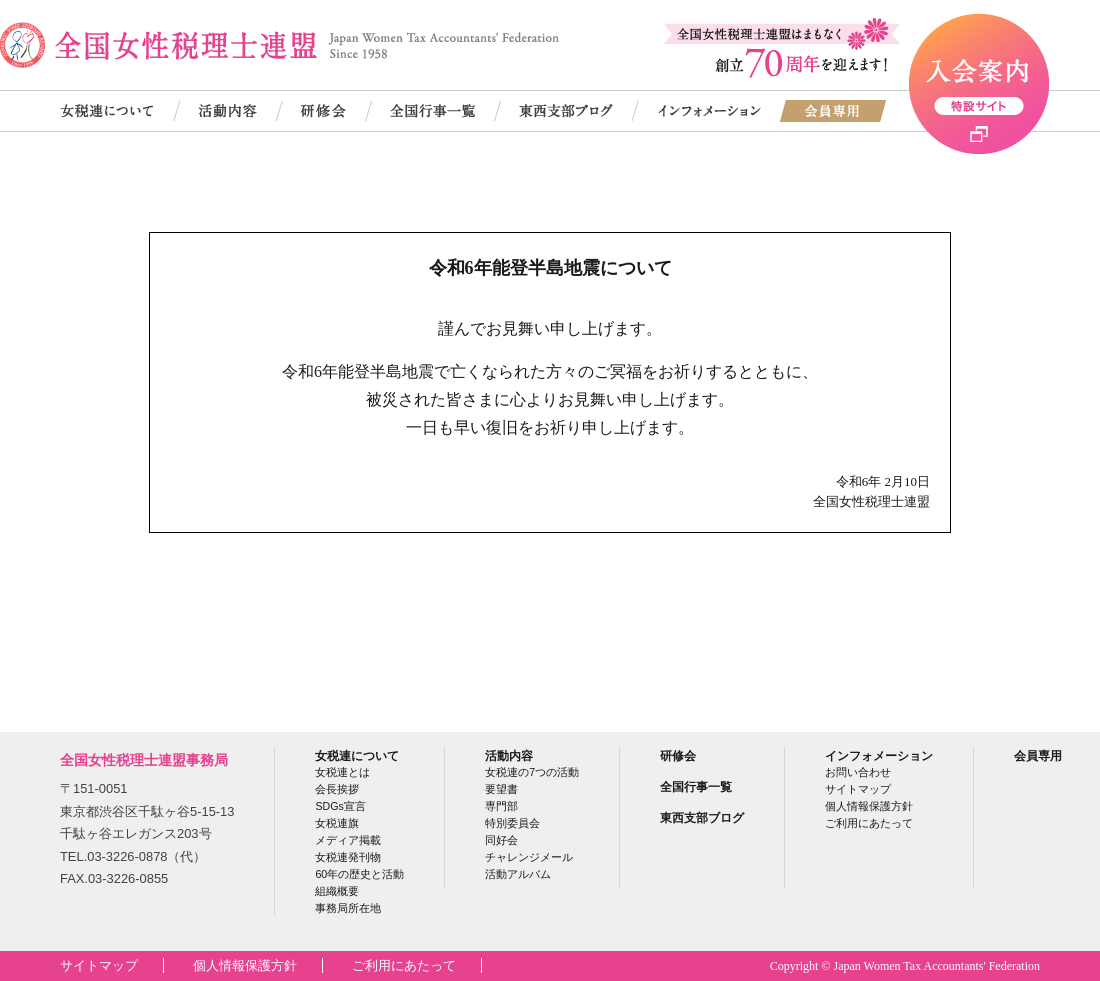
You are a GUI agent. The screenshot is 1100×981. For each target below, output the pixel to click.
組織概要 (337, 891)
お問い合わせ (858, 772)
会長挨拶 (337, 789)
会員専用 (1038, 755)
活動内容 (509, 755)
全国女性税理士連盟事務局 (144, 760)
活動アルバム (518, 874)
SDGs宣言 (340, 806)
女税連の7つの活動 (532, 772)
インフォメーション (879, 755)
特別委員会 (512, 823)
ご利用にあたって (869, 823)
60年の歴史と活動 (359, 874)
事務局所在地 (348, 908)
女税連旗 (337, 823)
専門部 (501, 806)
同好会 (501, 840)
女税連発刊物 (348, 857)
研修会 (678, 755)
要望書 (501, 789)
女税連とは (342, 772)
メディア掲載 (348, 840)
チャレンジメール (529, 857)
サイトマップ (858, 789)
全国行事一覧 (696, 786)
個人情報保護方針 (869, 806)
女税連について (357, 755)
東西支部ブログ (702, 817)
